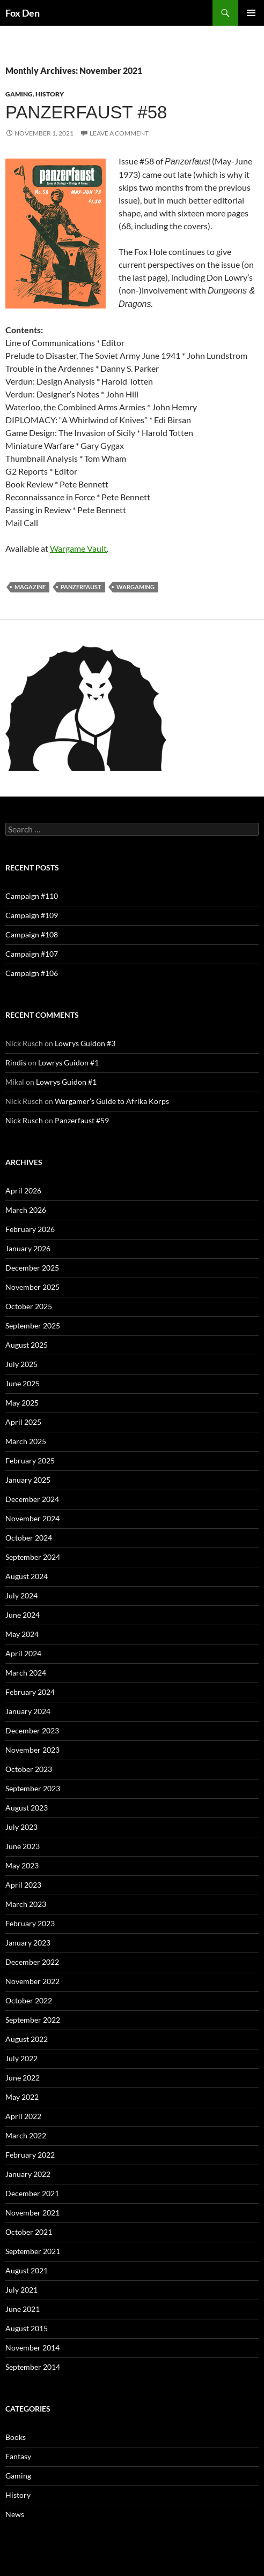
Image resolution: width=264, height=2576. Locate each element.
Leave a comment (119, 133)
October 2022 (28, 2000)
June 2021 (22, 2309)
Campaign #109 (31, 915)
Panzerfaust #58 (86, 112)
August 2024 (26, 1576)
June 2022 (22, 2077)
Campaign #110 (31, 895)
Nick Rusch (24, 1120)
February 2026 (30, 1229)
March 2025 (25, 1441)
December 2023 (32, 1730)
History (49, 94)
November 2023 (32, 1749)
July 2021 (21, 2289)
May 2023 (22, 1865)
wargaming (135, 586)
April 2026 (23, 1190)
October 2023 (28, 1769)
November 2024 (32, 1518)
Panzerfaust (81, 586)
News (14, 2514)
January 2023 (27, 1942)
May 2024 (22, 1634)
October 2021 (28, 2231)
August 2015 (26, 2328)
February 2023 (30, 1923)
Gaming (19, 94)
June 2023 (22, 1846)
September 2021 (32, 2251)
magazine (30, 586)
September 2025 (32, 1325)
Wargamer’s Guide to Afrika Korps (112, 1101)
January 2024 (27, 1711)
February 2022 (30, 2154)
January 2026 (27, 1248)
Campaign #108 (31, 934)
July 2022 (21, 2058)
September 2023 (32, 1788)
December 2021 (32, 2193)
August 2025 (26, 1344)
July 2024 (21, 1595)
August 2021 (26, 2270)
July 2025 (21, 1364)
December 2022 (32, 1961)
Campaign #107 (31, 953)
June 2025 (22, 1383)
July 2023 (21, 1826)
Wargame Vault (78, 548)
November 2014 (32, 2347)
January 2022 (27, 2174)
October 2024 (28, 1537)
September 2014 (32, 2366)
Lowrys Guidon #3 (85, 1043)
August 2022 (26, 2039)
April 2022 (23, 2116)
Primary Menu (251, 13)
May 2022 (22, 2096)
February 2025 (30, 1460)
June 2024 (22, 1614)
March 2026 (25, 1209)
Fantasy (18, 2456)
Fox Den (22, 13)
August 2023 (26, 1807)
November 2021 (32, 2212)
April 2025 (23, 1421)
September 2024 (32, 1556)
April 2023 (23, 1884)
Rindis (15, 1062)
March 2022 (25, 2135)
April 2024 (23, 1653)
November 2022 (32, 1981)
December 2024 (32, 1499)
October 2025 (28, 1306)
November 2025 (32, 1286)
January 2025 (27, 1479)
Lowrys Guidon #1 (68, 1062)
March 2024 (25, 1672)
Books (15, 2437)
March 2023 (25, 1904)
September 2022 (32, 2019)
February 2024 (30, 1691)
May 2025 (22, 1402)
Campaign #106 (31, 973)
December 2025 (32, 1267)
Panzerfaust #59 (82, 1120)
